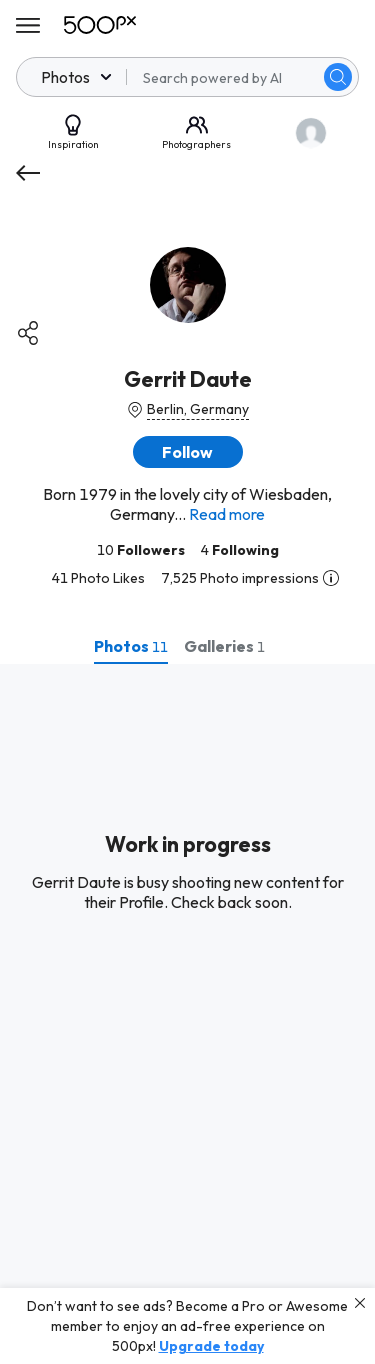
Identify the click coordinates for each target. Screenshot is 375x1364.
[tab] (131, 646)
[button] (188, 452)
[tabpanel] (187, 1014)
